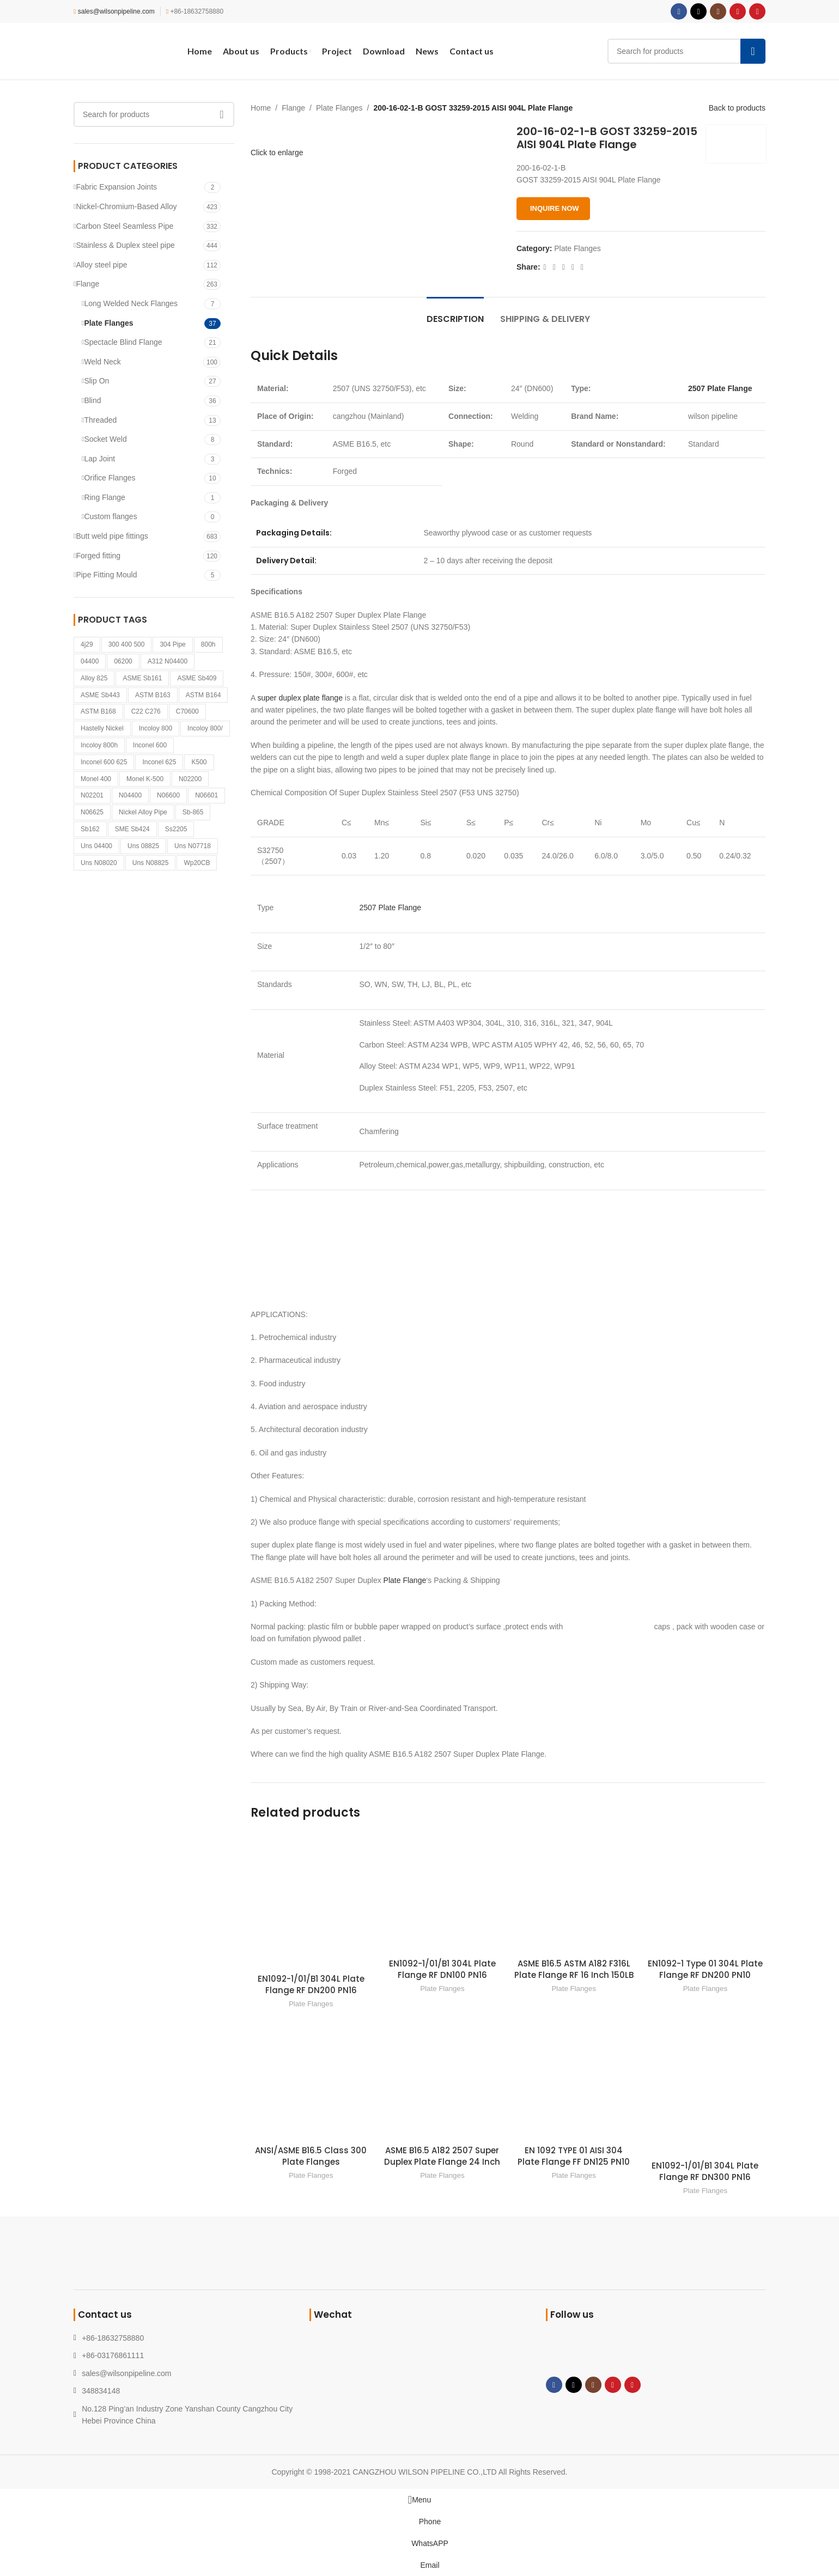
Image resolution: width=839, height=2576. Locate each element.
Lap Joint (99, 458)
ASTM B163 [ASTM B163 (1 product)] (153, 695)
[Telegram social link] (582, 267)
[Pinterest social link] (757, 11)
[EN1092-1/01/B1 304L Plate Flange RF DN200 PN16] (311, 1900)
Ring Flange (104, 497)
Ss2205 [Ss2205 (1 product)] (176, 829)
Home (261, 107)
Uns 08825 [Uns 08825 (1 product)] (143, 846)
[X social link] (698, 11)
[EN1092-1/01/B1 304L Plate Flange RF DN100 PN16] (442, 1892)
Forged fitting (98, 555)
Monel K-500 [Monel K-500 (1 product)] (144, 779)
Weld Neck (102, 361)
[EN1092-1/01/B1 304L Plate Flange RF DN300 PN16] (705, 2087)
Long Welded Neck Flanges (131, 303)
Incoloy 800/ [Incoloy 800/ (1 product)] (205, 728)
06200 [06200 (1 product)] (123, 661)
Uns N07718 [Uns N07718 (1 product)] (192, 846)
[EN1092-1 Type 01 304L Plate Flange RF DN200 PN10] (705, 1892)
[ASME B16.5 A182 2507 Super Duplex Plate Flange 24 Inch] (442, 2079)
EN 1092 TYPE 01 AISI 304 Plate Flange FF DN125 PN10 (574, 2156)
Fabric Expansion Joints (116, 186)
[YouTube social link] (737, 11)
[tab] (455, 313)
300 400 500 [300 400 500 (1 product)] (126, 644)
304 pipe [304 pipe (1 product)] (172, 644)
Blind (92, 400)
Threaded (100, 420)
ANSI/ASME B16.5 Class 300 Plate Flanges (311, 2156)
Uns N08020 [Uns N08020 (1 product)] (99, 863)
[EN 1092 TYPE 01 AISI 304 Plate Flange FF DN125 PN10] (574, 2079)
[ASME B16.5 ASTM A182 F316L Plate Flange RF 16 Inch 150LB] (574, 1892)
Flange (87, 283)
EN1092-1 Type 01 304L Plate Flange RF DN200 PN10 (705, 1969)
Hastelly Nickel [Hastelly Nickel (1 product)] (102, 728)
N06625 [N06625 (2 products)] (92, 812)
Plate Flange (405, 1580)
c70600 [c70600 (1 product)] (187, 711)
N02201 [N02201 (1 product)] (92, 795)
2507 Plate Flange (720, 388)
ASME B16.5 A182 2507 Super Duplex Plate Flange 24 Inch (442, 2156)
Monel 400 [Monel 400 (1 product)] (96, 779)
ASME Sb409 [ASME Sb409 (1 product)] (196, 678)
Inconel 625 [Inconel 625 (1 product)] (159, 762)
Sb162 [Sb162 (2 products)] (90, 829)
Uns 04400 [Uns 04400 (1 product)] (96, 846)
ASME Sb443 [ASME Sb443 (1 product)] (100, 695)
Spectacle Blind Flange (123, 342)
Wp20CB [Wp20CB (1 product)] (197, 863)
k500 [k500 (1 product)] (198, 762)
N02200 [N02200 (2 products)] (190, 779)
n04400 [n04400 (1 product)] (130, 795)
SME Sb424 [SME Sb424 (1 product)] (132, 829)
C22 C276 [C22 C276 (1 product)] (146, 711)
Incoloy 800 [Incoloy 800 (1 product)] (155, 728)
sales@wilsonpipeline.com (116, 11)
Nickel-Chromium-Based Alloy (126, 206)
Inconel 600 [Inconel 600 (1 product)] (150, 745)
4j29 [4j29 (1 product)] (87, 644)
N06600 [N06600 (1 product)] (168, 795)
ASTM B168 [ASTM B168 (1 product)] (98, 711)
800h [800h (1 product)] (208, 644)
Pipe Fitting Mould (106, 574)
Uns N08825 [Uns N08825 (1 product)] (150, 863)
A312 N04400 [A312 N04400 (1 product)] (167, 661)
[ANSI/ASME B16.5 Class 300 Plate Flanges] (311, 2079)
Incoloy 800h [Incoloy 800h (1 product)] (99, 745)
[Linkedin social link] (572, 267)
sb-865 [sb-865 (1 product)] (193, 812)
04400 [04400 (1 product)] (90, 661)
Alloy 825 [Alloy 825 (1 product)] (94, 678)
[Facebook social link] (679, 11)
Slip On (96, 380)
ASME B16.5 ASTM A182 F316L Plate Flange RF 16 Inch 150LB (574, 1969)
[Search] (686, 51)
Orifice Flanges (109, 477)
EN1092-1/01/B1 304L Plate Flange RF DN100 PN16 (442, 1969)
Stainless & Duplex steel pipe (125, 245)
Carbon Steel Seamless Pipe (124, 226)
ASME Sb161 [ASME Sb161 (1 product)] (142, 678)
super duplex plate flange (299, 697)
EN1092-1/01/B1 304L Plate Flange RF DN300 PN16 (705, 2171)
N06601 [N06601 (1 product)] (206, 795)
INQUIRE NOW (554, 208)
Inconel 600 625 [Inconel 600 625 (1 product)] (104, 762)
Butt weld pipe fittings (112, 536)
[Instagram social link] (718, 11)
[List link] (183, 2373)
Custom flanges (110, 516)
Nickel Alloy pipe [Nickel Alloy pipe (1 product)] (143, 812)
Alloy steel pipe (101, 264)
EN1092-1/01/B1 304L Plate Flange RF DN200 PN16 (311, 1984)
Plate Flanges (108, 323)
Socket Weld (105, 439)
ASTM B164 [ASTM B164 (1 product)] (203, 695)
